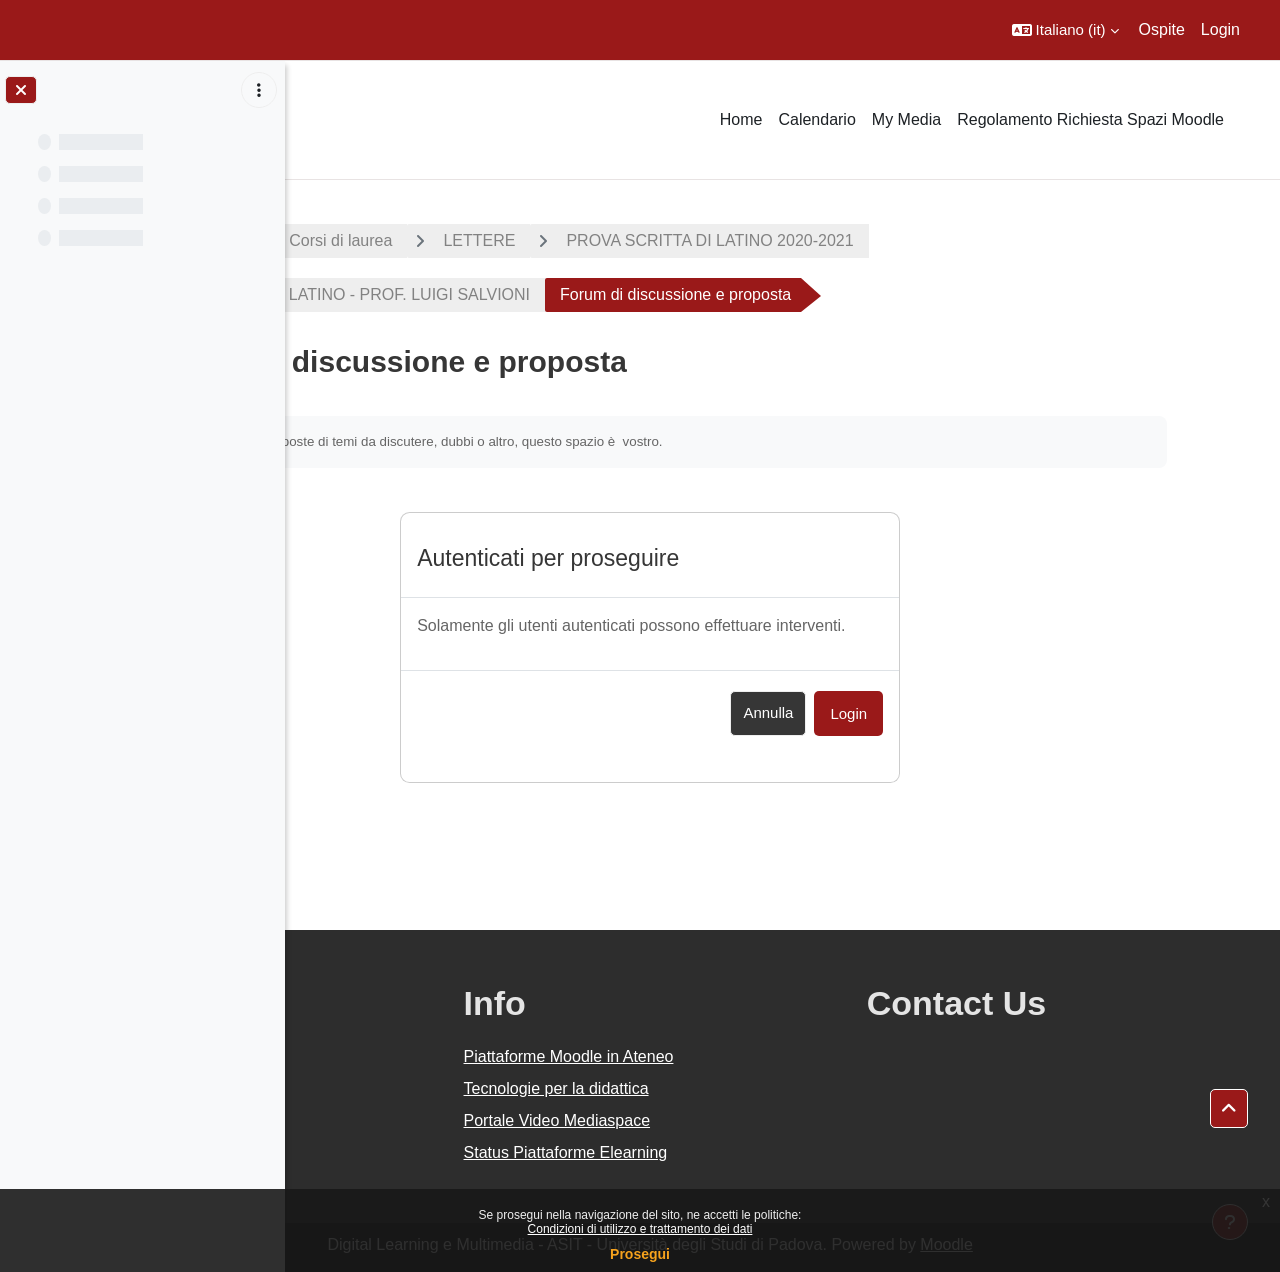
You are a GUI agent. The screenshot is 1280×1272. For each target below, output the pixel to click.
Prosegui (640, 1254)
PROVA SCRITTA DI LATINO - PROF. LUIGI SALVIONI (539, 294)
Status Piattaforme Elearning (742, 1152)
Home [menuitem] (741, 119)
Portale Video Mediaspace (733, 1120)
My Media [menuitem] (906, 119)
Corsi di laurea (545, 240)
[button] (1065, 30)
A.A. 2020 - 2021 (383, 240)
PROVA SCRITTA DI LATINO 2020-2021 (914, 240)
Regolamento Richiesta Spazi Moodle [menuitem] (1090, 119)
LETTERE (684, 240)
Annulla (901, 712)
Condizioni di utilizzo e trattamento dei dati (640, 1229)
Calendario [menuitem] (816, 119)
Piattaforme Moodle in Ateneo (745, 1056)
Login (1220, 29)
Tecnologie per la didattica (732, 1088)
